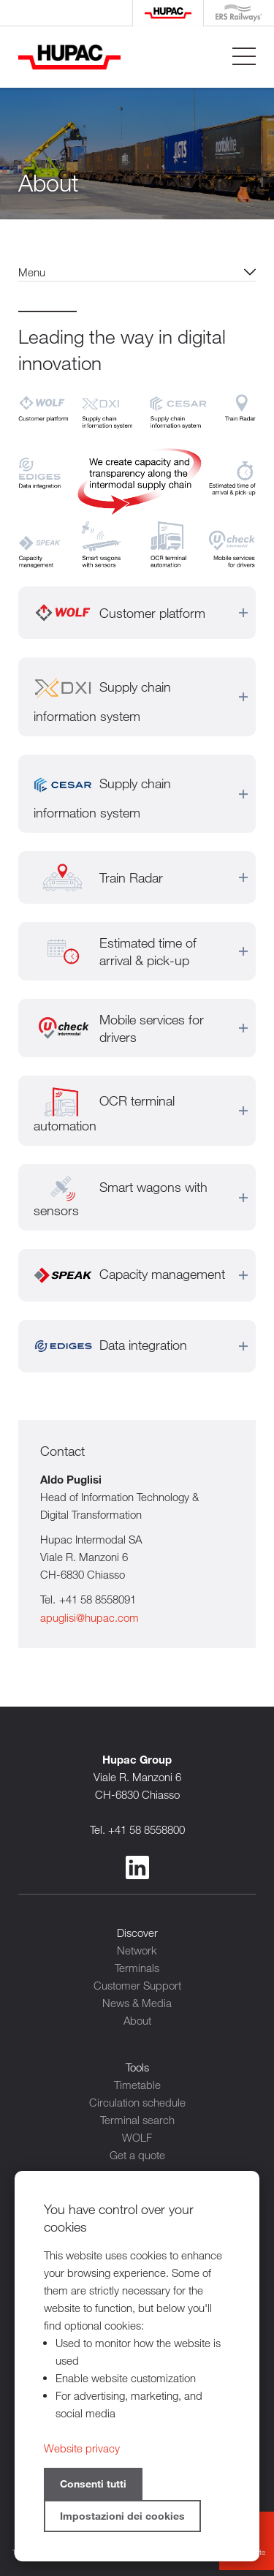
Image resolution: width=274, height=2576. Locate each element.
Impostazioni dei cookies (122, 2515)
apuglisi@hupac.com (89, 1617)
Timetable (137, 2084)
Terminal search (137, 2119)
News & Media (137, 2002)
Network (137, 1950)
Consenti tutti (93, 2483)
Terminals (137, 1967)
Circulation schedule (137, 2102)
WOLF (137, 2137)
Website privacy (82, 2448)
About (137, 2020)
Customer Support (137, 1985)
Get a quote (137, 2154)
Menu (31, 272)
